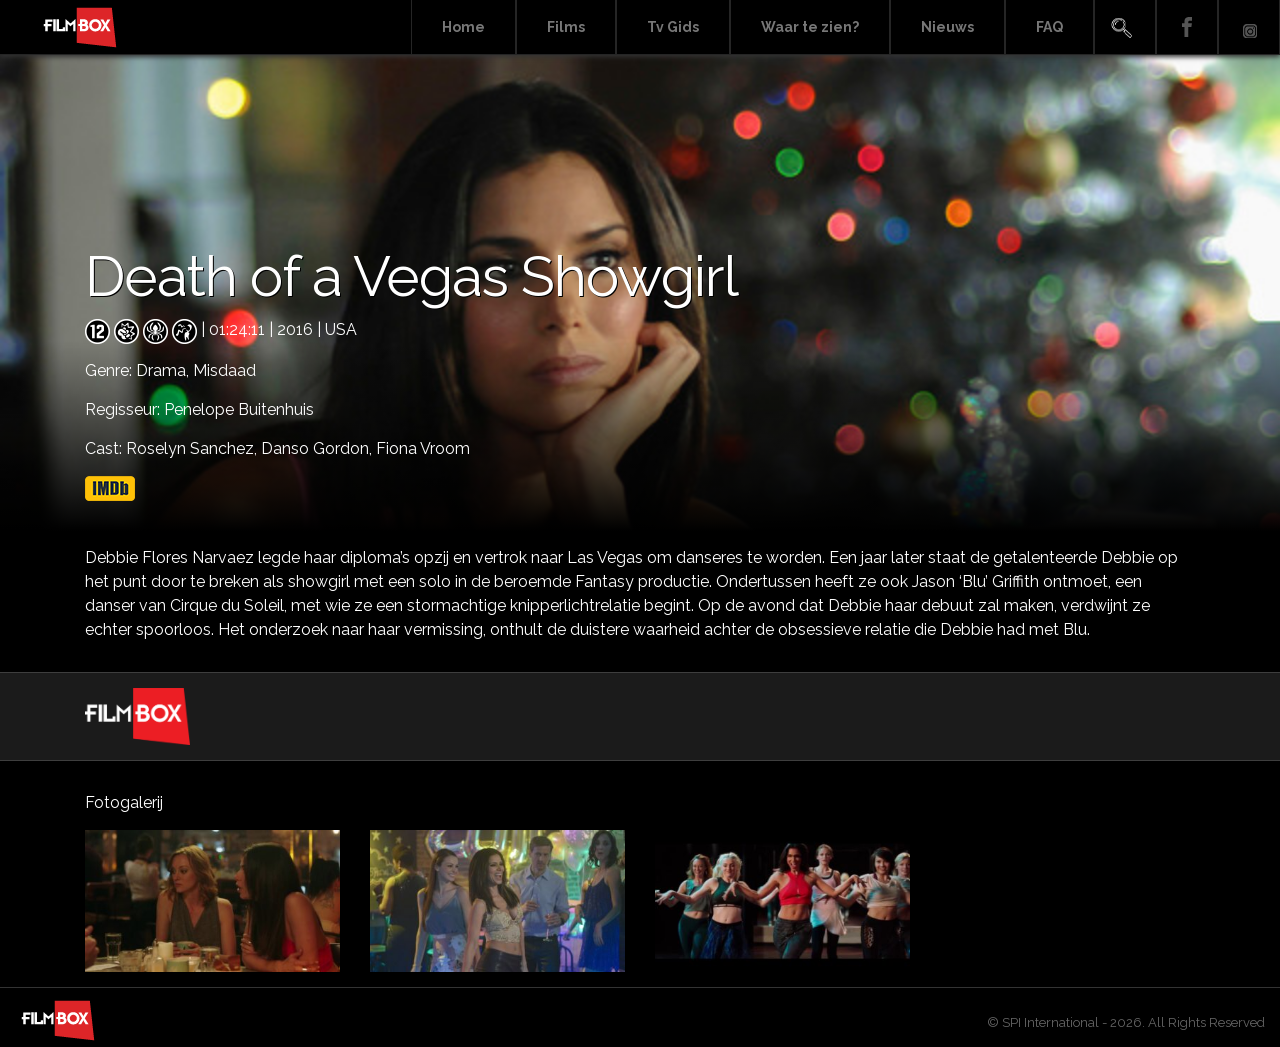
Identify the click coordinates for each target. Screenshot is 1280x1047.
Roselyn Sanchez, (193, 448)
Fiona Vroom (423, 448)
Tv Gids (673, 27)
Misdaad (224, 370)
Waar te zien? (810, 27)
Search (1125, 27)
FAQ (1049, 27)
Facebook (1187, 27)
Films (566, 27)
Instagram (1249, 27)
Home (463, 27)
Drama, (164, 370)
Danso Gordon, (318, 448)
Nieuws (947, 27)
